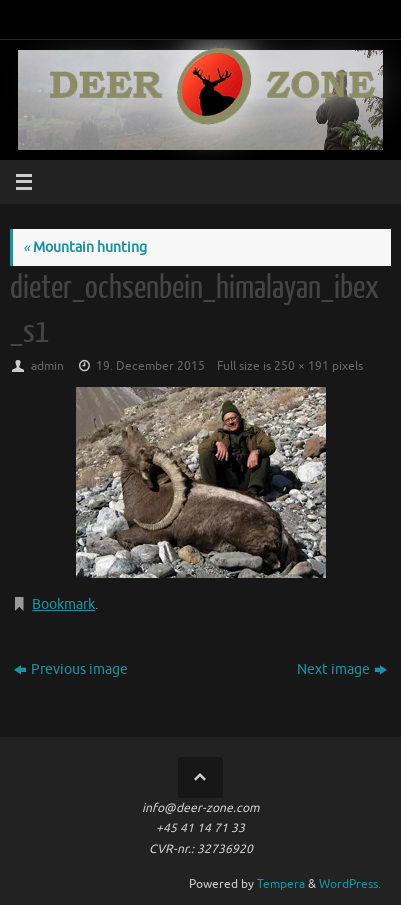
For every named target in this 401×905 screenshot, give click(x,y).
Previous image (71, 669)
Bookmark (63, 604)
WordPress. (350, 884)
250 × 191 (301, 366)
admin (47, 366)
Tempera (281, 884)
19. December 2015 (150, 366)
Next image (342, 669)
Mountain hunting (85, 247)
